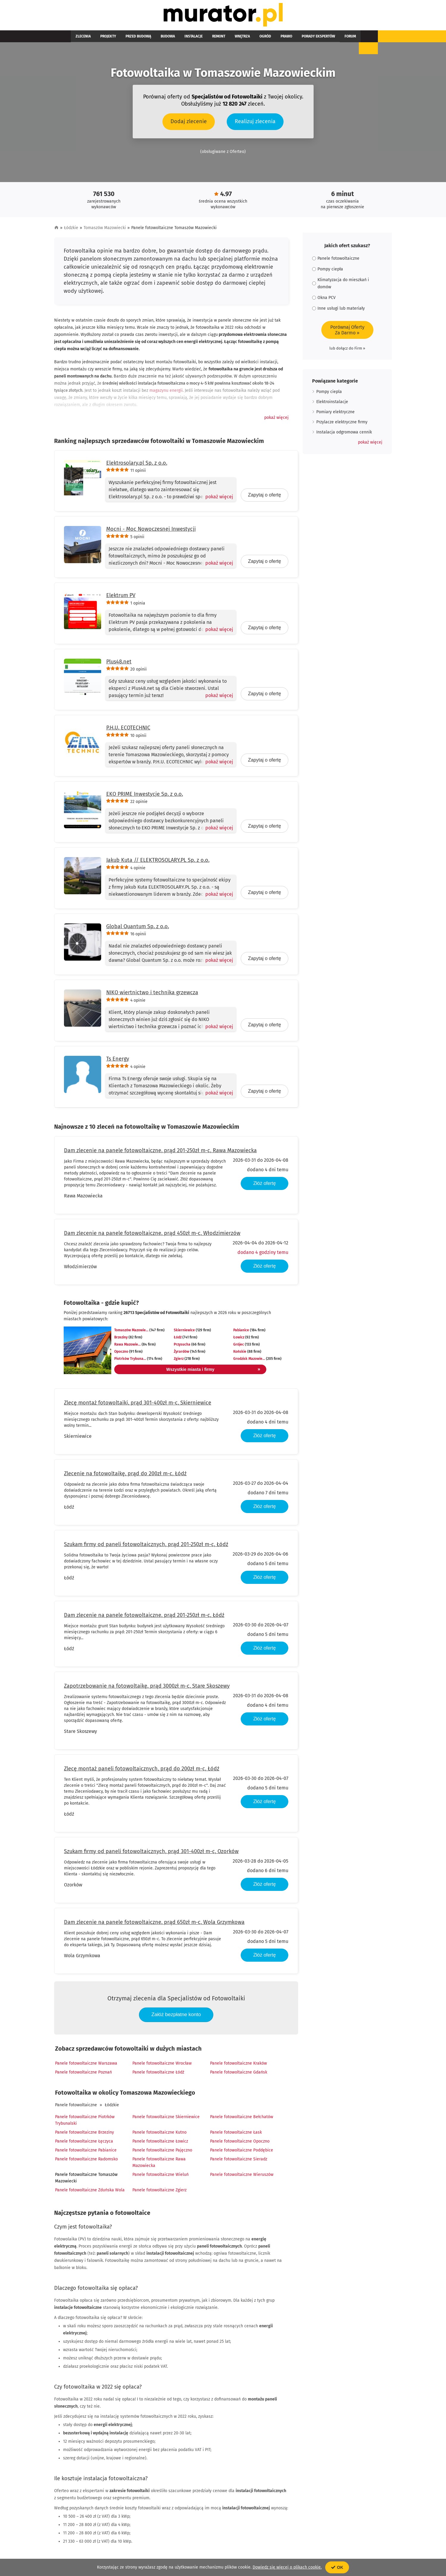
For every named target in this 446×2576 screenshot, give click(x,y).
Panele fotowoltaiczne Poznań (83, 2075)
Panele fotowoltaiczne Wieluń (160, 2177)
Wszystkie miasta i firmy (190, 1372)
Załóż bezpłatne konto (176, 2017)
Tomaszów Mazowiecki (105, 230)
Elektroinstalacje (332, 404)
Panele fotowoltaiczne (76, 2107)
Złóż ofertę (264, 1186)
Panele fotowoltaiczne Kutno (159, 2135)
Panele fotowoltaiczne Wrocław (162, 2066)
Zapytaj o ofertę (264, 497)
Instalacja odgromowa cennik (344, 435)
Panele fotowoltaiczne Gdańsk (238, 2075)
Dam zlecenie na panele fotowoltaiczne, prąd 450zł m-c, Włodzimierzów (152, 1236)
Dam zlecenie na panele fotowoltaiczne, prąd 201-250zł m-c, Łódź (144, 1618)
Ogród (229, 39)
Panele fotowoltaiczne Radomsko (86, 2162)
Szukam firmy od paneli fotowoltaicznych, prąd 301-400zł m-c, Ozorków (151, 1854)
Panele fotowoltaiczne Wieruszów (241, 2177)
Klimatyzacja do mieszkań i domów (340, 286)
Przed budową (126, 39)
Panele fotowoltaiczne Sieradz (238, 2162)
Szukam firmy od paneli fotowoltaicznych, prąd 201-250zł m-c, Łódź (146, 1547)
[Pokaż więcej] (217, 500)
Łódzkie (71, 230)
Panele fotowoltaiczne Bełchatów (241, 2119)
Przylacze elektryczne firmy (341, 424)
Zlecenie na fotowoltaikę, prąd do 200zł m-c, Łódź (125, 1476)
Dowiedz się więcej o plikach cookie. (287, 2567)
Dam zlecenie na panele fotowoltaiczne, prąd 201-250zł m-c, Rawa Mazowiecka (160, 1153)
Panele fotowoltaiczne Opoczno (240, 2144)
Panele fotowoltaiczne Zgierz (159, 2193)
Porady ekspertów (273, 39)
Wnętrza (211, 39)
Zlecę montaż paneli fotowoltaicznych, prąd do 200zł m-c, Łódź (141, 1771)
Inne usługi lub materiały (338, 311)
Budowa (151, 39)
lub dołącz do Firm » (347, 351)
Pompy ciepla (329, 394)
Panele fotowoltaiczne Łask (236, 2135)
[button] (276, 420)
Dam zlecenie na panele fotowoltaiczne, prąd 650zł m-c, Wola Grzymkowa (154, 1925)
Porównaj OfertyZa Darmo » (347, 333)
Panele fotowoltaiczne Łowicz (160, 2144)
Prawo (246, 39)
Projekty (101, 39)
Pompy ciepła (327, 272)
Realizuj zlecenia (255, 124)
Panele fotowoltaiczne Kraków (238, 2066)
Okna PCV (324, 300)
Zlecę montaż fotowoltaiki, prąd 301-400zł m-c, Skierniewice (137, 1405)
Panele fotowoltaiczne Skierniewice (166, 2119)
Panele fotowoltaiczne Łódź (158, 2075)
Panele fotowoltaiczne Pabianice (86, 2153)
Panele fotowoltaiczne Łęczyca (84, 2144)
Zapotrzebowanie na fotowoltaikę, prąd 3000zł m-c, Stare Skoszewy (147, 1689)
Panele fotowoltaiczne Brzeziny (84, 2135)
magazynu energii (166, 393)
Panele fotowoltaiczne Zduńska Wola (90, 2193)
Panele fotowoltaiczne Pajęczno (162, 2153)
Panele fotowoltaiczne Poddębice (241, 2153)
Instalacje (172, 39)
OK (337, 2567)
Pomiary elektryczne (335, 414)
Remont (192, 39)
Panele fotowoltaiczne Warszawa (86, 2066)
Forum (300, 39)
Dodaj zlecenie (188, 124)
